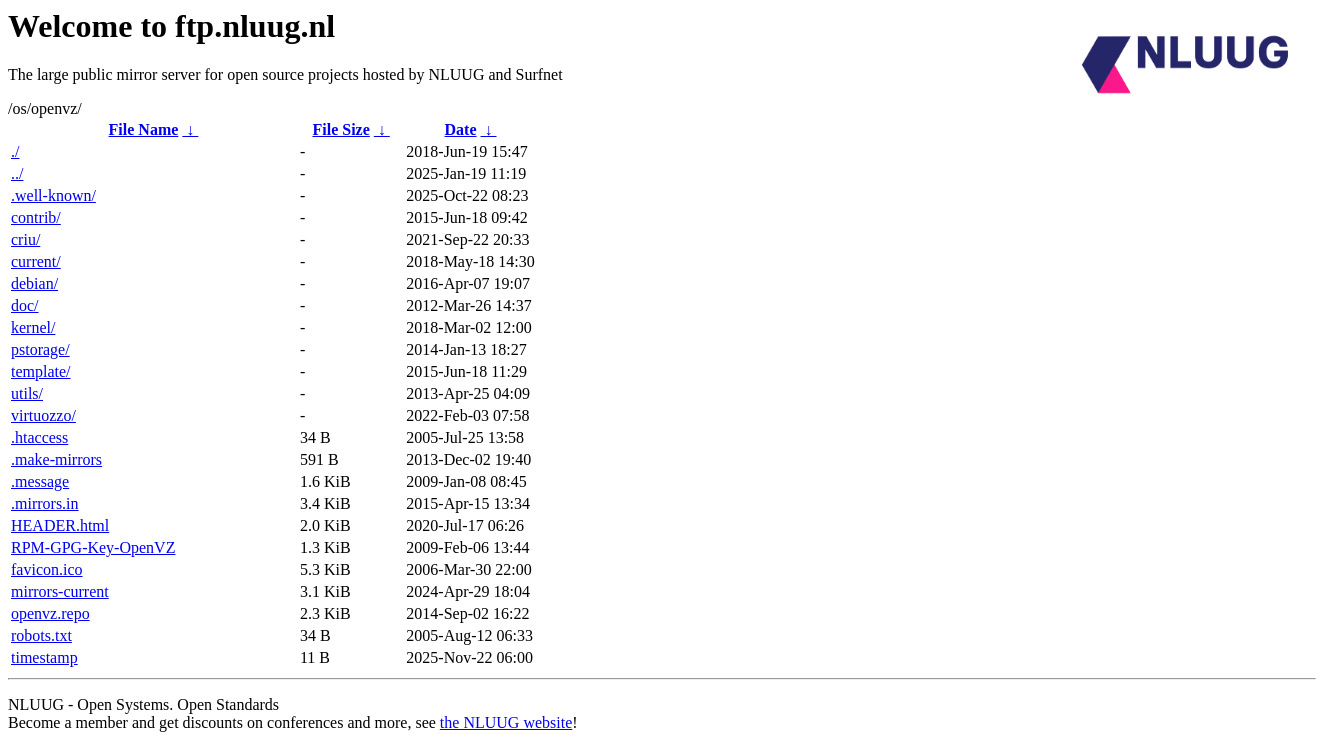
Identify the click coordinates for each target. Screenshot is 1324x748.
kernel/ (33, 327)
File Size (340, 129)
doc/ (25, 305)
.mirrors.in (45, 503)
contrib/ (36, 217)
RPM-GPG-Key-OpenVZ (93, 547)
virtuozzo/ (43, 415)
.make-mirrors (56, 459)
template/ (41, 371)
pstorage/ (40, 349)
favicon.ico (47, 569)
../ (17, 173)
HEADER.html (60, 525)
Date (461, 129)
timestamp (44, 657)
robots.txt (41, 635)
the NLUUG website (506, 722)
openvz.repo (50, 613)
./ (15, 151)
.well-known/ (53, 195)
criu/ (25, 239)
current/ (36, 261)
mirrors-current (60, 591)
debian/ (34, 283)
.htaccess (39, 437)
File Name (144, 129)
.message (40, 481)
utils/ (27, 393)
